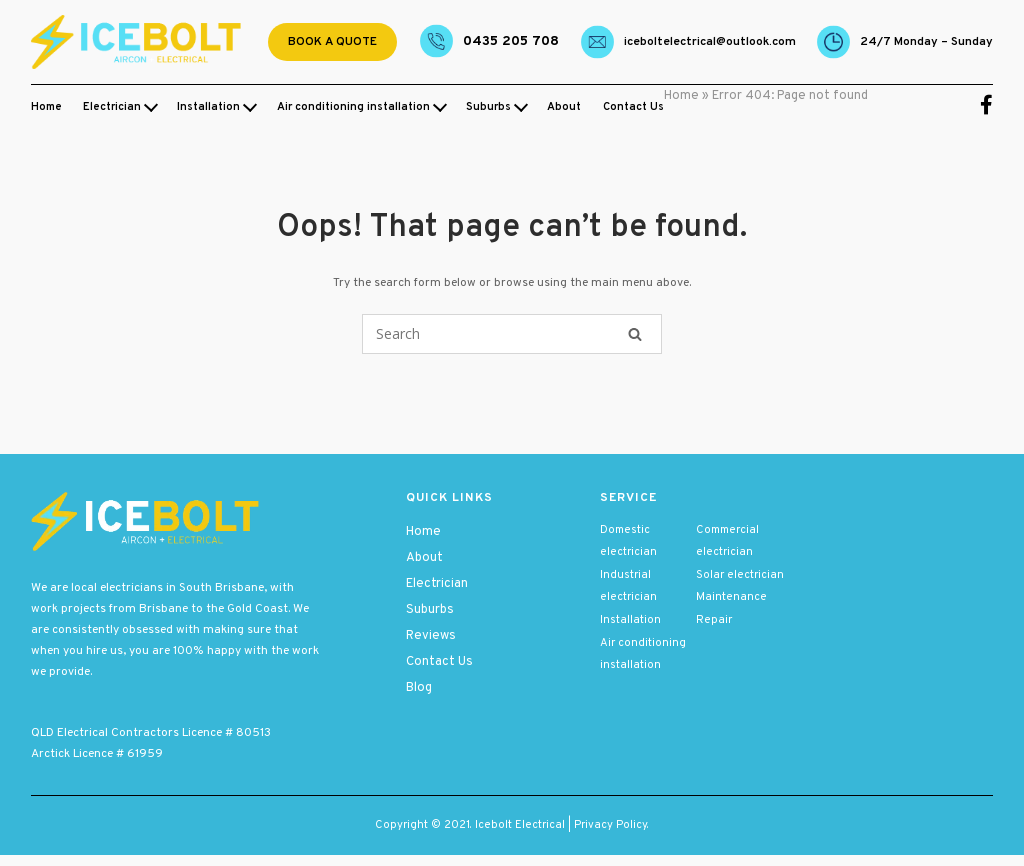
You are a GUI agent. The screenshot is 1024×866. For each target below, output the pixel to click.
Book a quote (332, 42)
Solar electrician (740, 575)
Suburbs (488, 107)
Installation (208, 107)
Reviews (431, 636)
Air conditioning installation (353, 107)
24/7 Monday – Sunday (926, 42)
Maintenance (731, 597)
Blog (419, 688)
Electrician (112, 107)
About (564, 107)
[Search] (635, 334)
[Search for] (512, 334)
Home (46, 107)
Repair (714, 620)
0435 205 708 (511, 41)
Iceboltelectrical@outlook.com (710, 42)
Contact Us (633, 107)
